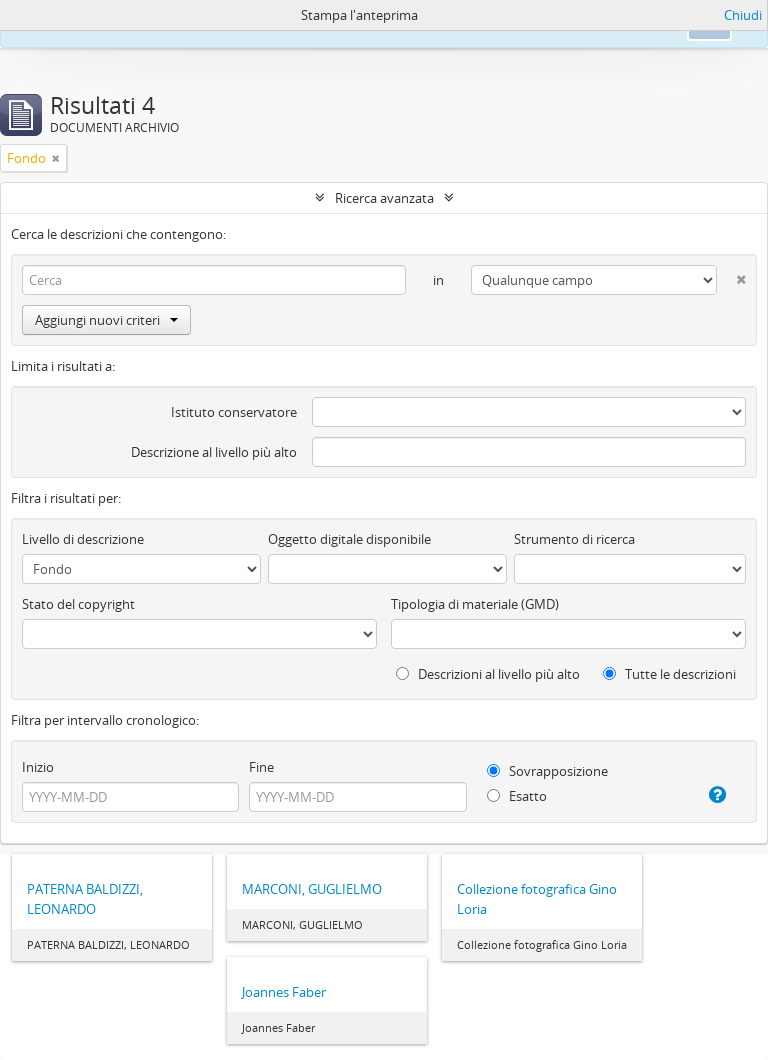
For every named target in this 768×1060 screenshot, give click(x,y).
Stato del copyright (78, 604)
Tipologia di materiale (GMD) (475, 604)
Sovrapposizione (547, 771)
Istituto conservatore (234, 412)
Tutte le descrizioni (669, 674)
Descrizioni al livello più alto (488, 674)
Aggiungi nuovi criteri (106, 320)
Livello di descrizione (83, 539)
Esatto (517, 796)
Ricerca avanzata (384, 198)
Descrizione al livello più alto (214, 452)
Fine (261, 767)
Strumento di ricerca (574, 539)
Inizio (38, 767)
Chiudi (743, 15)
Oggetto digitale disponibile (349, 539)
